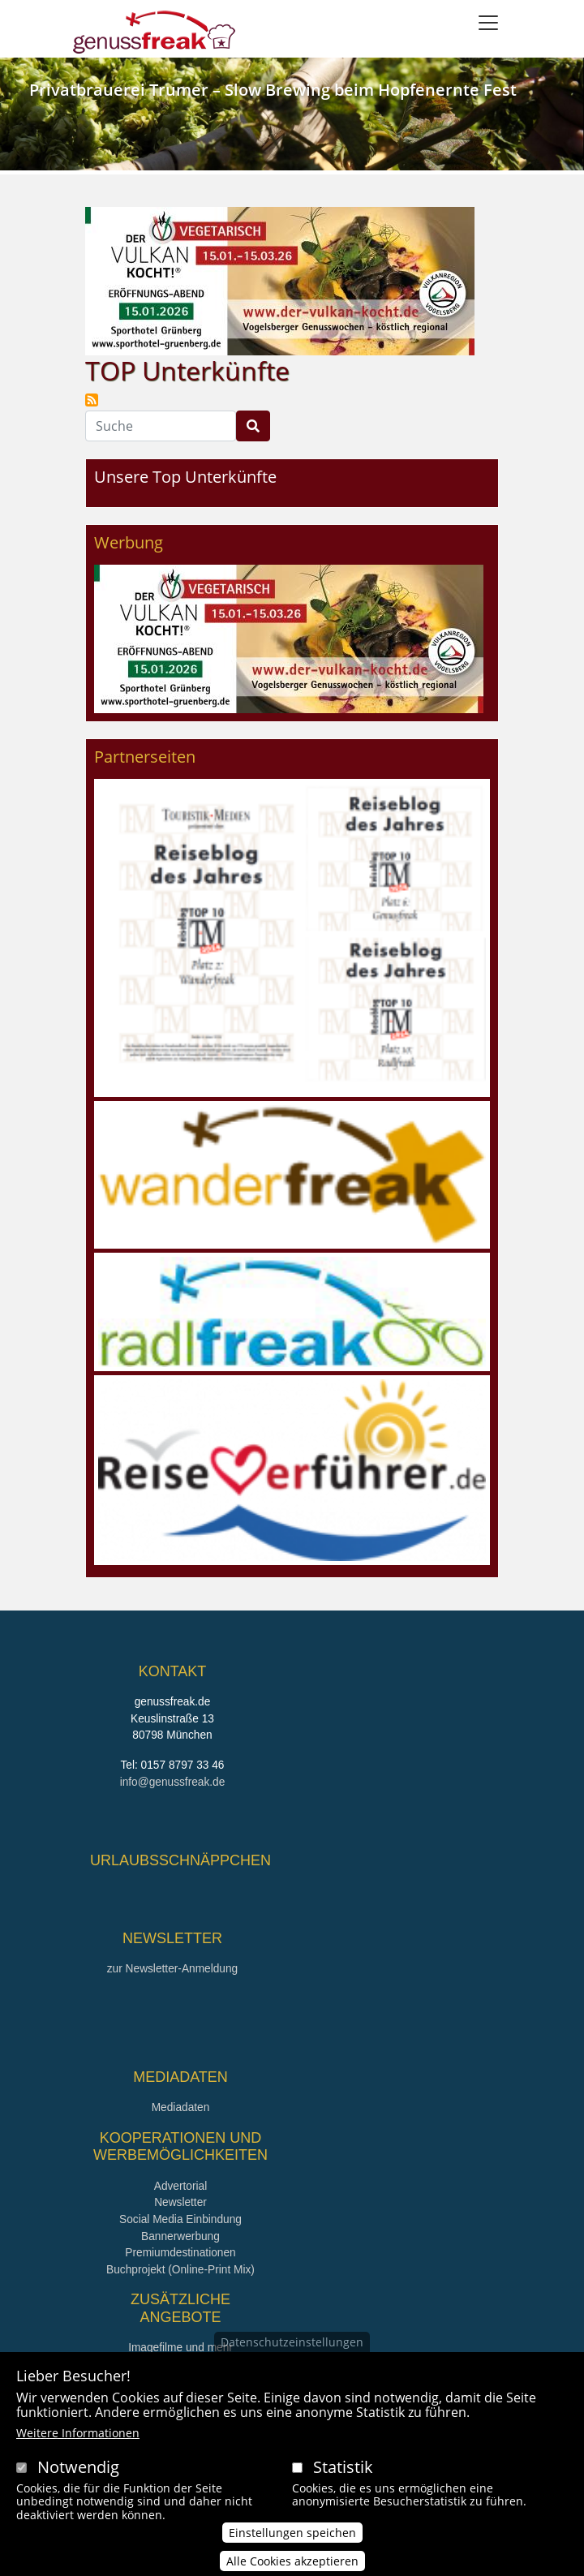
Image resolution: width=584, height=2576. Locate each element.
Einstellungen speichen (292, 2532)
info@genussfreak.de (172, 1782)
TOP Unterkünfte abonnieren (91, 399)
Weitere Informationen (78, 2433)
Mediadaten (181, 2107)
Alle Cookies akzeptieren (292, 2561)
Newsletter (180, 2202)
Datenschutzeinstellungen (292, 2342)
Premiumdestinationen (180, 2253)
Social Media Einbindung (180, 2219)
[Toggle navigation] (488, 22)
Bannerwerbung (180, 2236)
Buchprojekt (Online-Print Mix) (180, 2270)
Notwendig (78, 2467)
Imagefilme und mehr (180, 2348)
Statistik (343, 2467)
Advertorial (181, 2186)
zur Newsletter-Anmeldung (172, 1969)
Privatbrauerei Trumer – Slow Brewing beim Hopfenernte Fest (273, 90)
